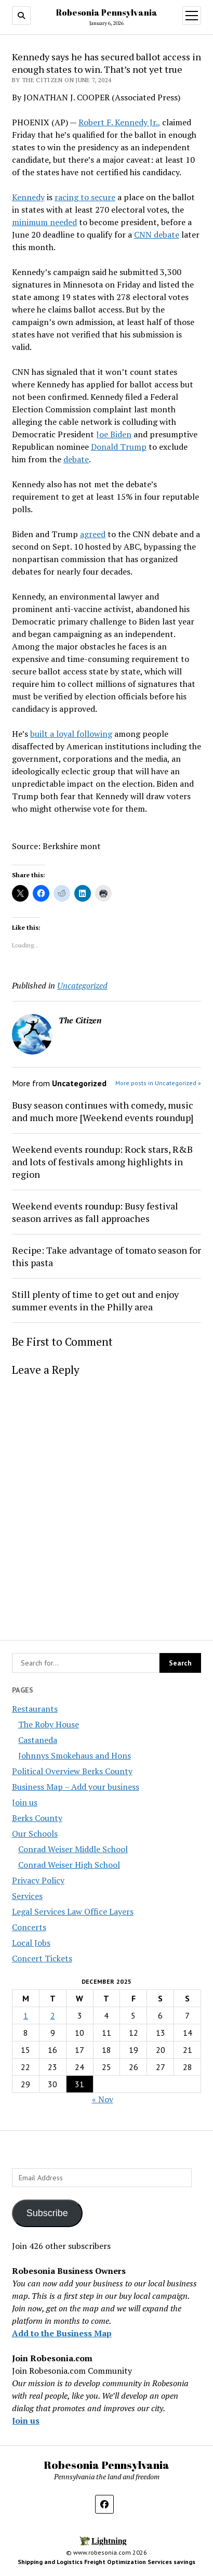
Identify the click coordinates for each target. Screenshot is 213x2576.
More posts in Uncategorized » (158, 1083)
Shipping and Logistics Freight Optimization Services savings (106, 2562)
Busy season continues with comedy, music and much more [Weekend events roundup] (102, 1111)
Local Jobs (31, 1942)
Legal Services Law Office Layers (73, 1911)
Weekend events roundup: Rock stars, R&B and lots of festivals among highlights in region (102, 1161)
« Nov (102, 2099)
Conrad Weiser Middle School (73, 1849)
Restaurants (35, 1708)
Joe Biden (113, 434)
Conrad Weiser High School (69, 1864)
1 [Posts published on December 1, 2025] (25, 2015)
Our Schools (35, 1833)
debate (76, 459)
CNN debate (156, 234)
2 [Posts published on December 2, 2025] (52, 2015)
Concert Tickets (42, 1958)
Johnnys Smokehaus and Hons (74, 1755)
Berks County (37, 1818)
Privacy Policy (38, 1880)
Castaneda (37, 1740)
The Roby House (48, 1724)
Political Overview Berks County (72, 1771)
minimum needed (44, 222)
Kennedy (28, 197)
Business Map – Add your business (75, 1786)
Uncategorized (82, 985)
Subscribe (47, 2213)
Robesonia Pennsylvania (106, 12)
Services (27, 1896)
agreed (92, 534)
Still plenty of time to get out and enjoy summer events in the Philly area (95, 1300)
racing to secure (85, 197)
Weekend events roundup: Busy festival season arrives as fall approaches (95, 1212)
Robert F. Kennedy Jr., (119, 122)
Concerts (29, 1927)
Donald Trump (119, 446)
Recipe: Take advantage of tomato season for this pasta (106, 1256)
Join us (24, 1802)
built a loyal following (71, 733)
